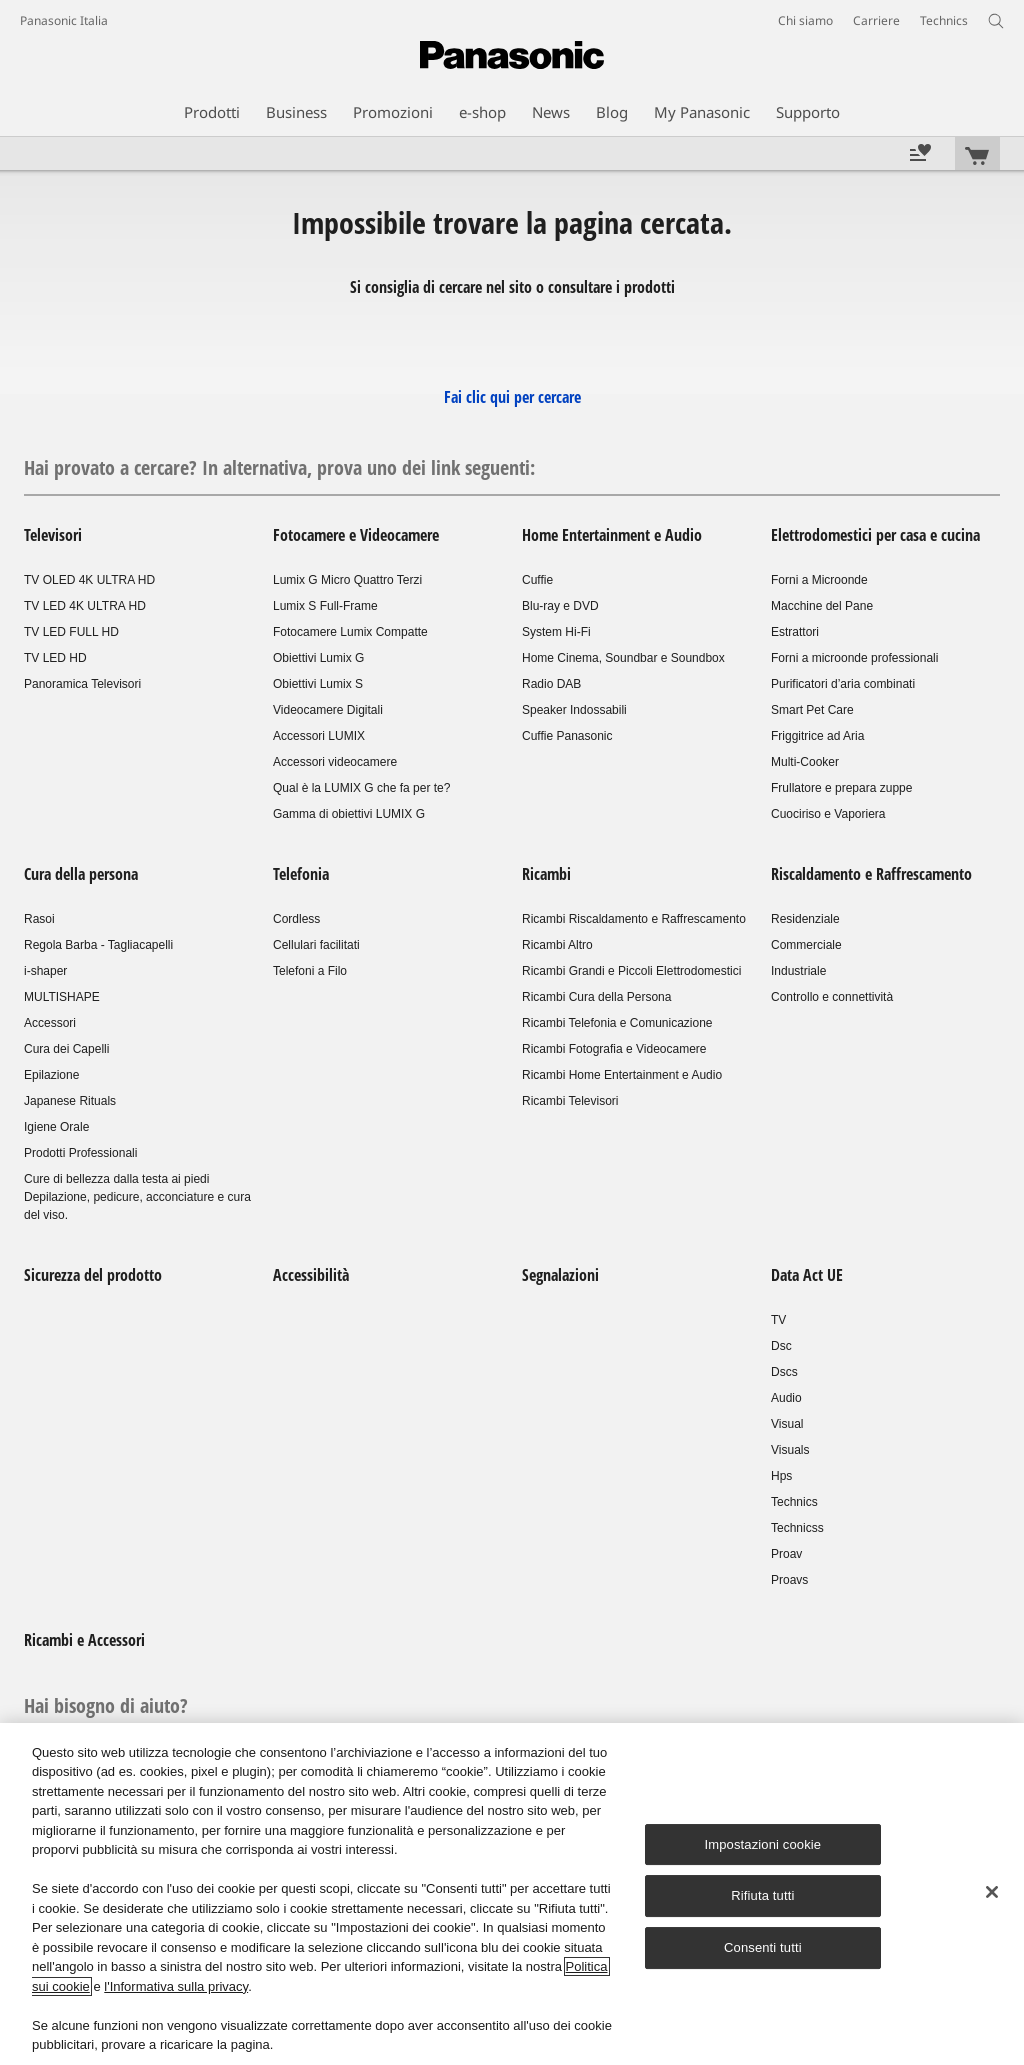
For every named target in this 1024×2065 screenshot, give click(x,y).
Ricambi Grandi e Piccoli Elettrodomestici (631, 971)
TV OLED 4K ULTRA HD (89, 580)
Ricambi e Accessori (84, 1640)
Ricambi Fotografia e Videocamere (614, 1049)
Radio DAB (551, 684)
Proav (786, 1554)
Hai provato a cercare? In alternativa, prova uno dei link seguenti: (279, 467)
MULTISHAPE (62, 997)
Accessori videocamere (335, 762)
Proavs (789, 1580)
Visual (787, 1424)
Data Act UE (807, 1275)
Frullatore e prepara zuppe (841, 788)
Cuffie (537, 580)
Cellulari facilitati (316, 945)
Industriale (798, 971)
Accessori (50, 1023)
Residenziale (805, 919)
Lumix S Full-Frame (325, 606)
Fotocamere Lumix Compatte (350, 632)
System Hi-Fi (556, 632)
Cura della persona (81, 874)
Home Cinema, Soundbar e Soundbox (623, 658)
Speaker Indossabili (574, 710)
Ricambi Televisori (570, 1101)
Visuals (790, 1450)
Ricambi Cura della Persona (596, 997)
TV (778, 1320)
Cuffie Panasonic (567, 736)
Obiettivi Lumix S (318, 684)
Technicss (797, 1528)
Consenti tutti (763, 1947)
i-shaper (45, 971)
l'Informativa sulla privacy (176, 1986)
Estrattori (795, 632)
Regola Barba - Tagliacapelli (98, 945)
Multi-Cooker (805, 762)
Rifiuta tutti (762, 1896)
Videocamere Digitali (328, 710)
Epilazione (51, 1075)
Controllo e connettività (832, 997)
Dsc (781, 1346)
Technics (794, 1502)
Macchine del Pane (822, 606)
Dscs (784, 1372)
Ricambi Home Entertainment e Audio (622, 1075)
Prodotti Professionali (80, 1153)
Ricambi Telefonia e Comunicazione (617, 1023)
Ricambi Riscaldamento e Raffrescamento (634, 919)
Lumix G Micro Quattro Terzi (347, 580)
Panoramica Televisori (82, 684)
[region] (512, 1894)
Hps (781, 1476)
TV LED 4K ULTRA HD (85, 606)
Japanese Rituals (70, 1101)
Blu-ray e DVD (560, 606)
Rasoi (39, 919)
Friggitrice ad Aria (817, 736)
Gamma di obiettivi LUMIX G (349, 814)
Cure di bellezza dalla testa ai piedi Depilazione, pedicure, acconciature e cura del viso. (137, 1197)
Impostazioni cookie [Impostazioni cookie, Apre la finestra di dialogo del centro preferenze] (763, 1844)
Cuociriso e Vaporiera (828, 814)
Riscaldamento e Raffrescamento (871, 874)
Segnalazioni (560, 1275)
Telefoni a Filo (310, 971)
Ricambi (546, 874)
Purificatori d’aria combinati (843, 684)
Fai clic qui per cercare (512, 397)
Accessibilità (311, 1275)
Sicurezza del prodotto (93, 1275)
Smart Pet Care (812, 710)
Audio (786, 1398)
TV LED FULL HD (71, 632)
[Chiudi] (992, 1892)
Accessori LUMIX (319, 736)
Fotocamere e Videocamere (356, 535)
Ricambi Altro (557, 945)
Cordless (296, 919)
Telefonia (301, 874)
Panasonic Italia (64, 20)
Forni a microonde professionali (854, 658)
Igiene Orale (56, 1127)
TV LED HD (55, 658)
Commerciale (806, 945)
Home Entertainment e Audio (612, 535)
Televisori (53, 535)
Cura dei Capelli (66, 1049)
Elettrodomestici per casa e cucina (875, 535)
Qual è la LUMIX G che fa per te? (361, 788)
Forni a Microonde (819, 580)
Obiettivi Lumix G (318, 658)
